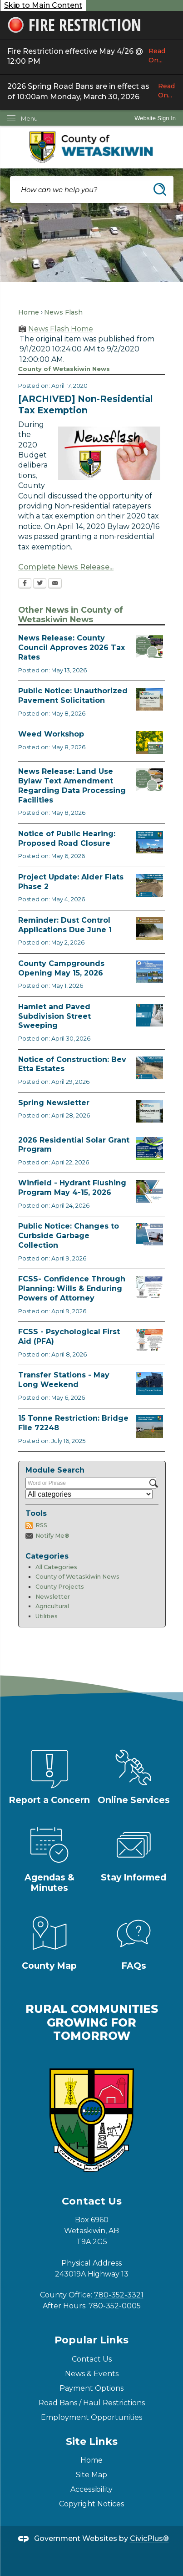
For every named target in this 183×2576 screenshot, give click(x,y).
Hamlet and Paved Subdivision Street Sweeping (54, 1016)
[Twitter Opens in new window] (39, 584)
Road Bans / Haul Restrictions (92, 2402)
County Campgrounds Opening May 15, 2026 (61, 968)
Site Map (91, 2474)
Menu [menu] (29, 118)
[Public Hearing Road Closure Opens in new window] (149, 842)
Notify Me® (52, 1535)
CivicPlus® (149, 2539)
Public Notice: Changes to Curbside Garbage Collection (68, 1236)
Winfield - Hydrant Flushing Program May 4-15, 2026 (72, 1188)
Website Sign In (155, 118)
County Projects (59, 1586)
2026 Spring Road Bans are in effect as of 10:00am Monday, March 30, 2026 (91, 91)
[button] (159, 189)
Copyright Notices (91, 2504)
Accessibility (91, 2489)
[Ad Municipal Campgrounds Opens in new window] (149, 972)
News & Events (92, 2373)
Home (28, 312)
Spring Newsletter (53, 1102)
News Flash (63, 312)
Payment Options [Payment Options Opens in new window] (91, 2388)
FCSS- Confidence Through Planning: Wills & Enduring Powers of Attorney (71, 1288)
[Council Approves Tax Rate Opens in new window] (149, 646)
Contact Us (92, 2359)
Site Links (92, 2441)
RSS (41, 1525)
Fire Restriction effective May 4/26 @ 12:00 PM (91, 56)
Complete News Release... (66, 567)
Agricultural (52, 1606)
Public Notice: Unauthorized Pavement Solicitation (73, 695)
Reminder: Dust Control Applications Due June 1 (65, 925)
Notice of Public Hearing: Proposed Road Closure (66, 838)
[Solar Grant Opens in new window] (149, 1148)
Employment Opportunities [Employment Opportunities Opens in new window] (91, 2417)
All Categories (56, 1567)
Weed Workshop (51, 734)
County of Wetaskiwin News (77, 1576)
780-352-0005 (115, 2306)
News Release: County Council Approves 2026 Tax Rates (71, 647)
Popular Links (91, 2340)
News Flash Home (60, 329)
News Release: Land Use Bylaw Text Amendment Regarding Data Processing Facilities (72, 785)
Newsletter (52, 1596)
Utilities (46, 1616)
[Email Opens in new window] (55, 584)
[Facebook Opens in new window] (24, 584)
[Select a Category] (89, 1494)
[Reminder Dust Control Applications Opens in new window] (149, 928)
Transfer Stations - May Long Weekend (63, 1380)
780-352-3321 (118, 2295)
